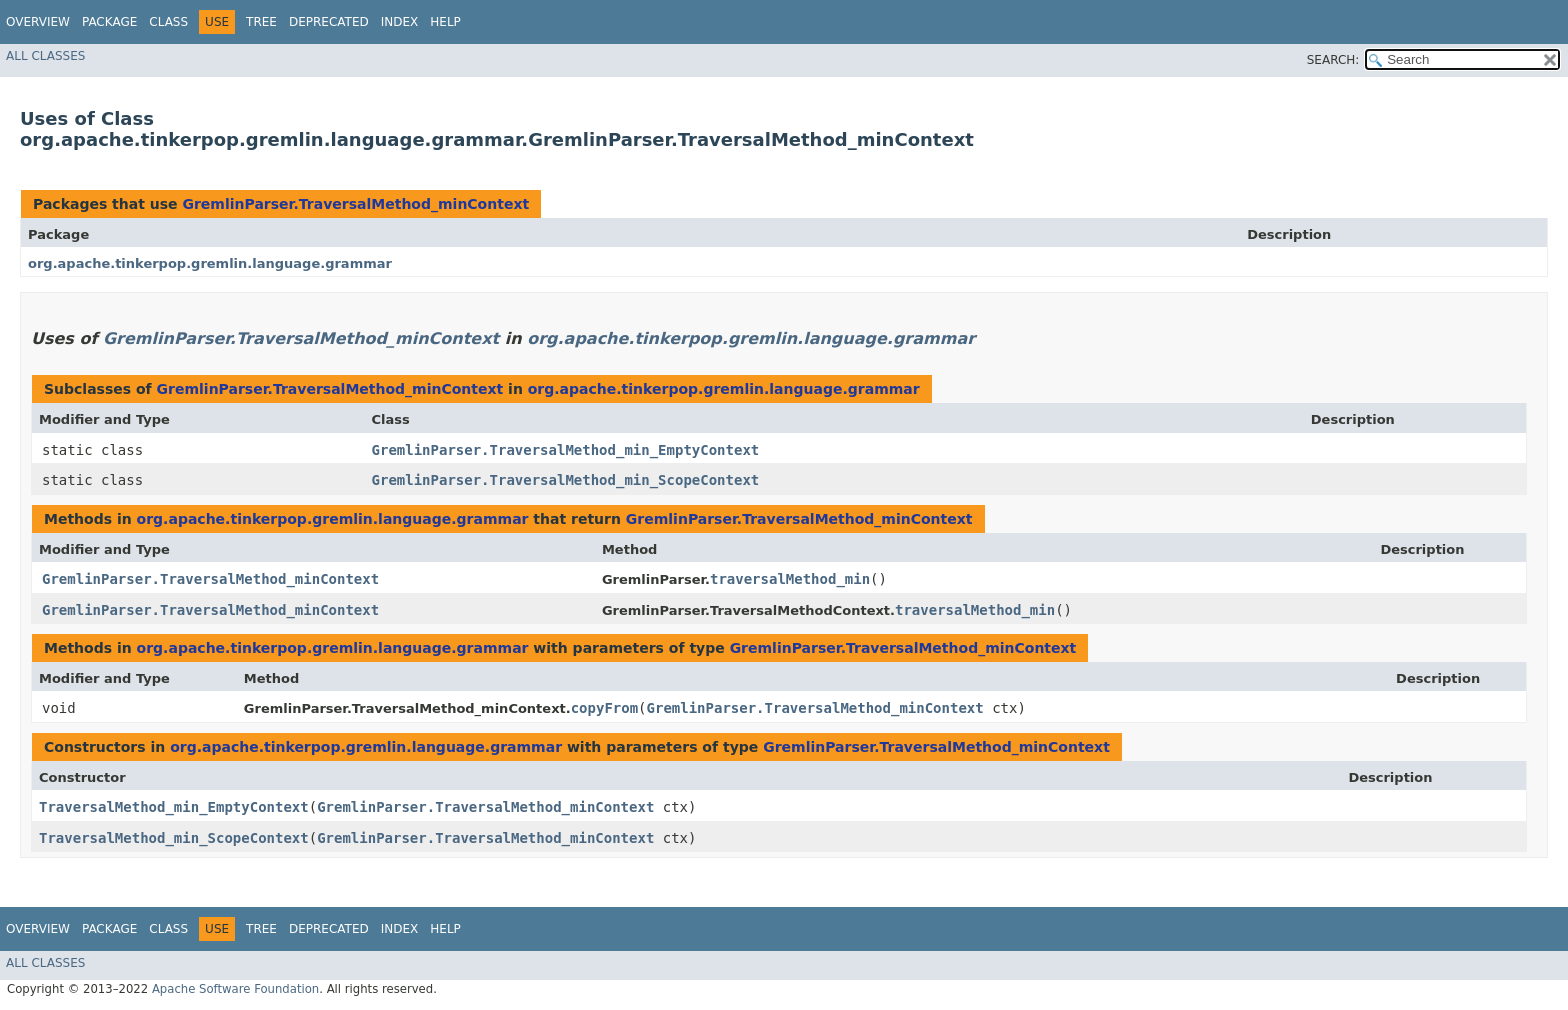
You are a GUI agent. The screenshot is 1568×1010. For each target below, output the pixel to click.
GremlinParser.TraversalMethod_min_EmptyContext (566, 450)
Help (445, 22)
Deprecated (329, 22)
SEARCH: (1333, 60)
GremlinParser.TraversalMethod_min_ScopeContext (566, 480)
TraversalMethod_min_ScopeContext (174, 838)
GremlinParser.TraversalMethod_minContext (355, 204)
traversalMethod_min (790, 579)
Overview (38, 22)
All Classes (45, 56)
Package (109, 22)
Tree (261, 22)
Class (168, 22)
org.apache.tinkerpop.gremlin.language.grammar (210, 263)
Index (400, 22)
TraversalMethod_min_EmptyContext (174, 807)
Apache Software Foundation (235, 989)
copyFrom (604, 708)
